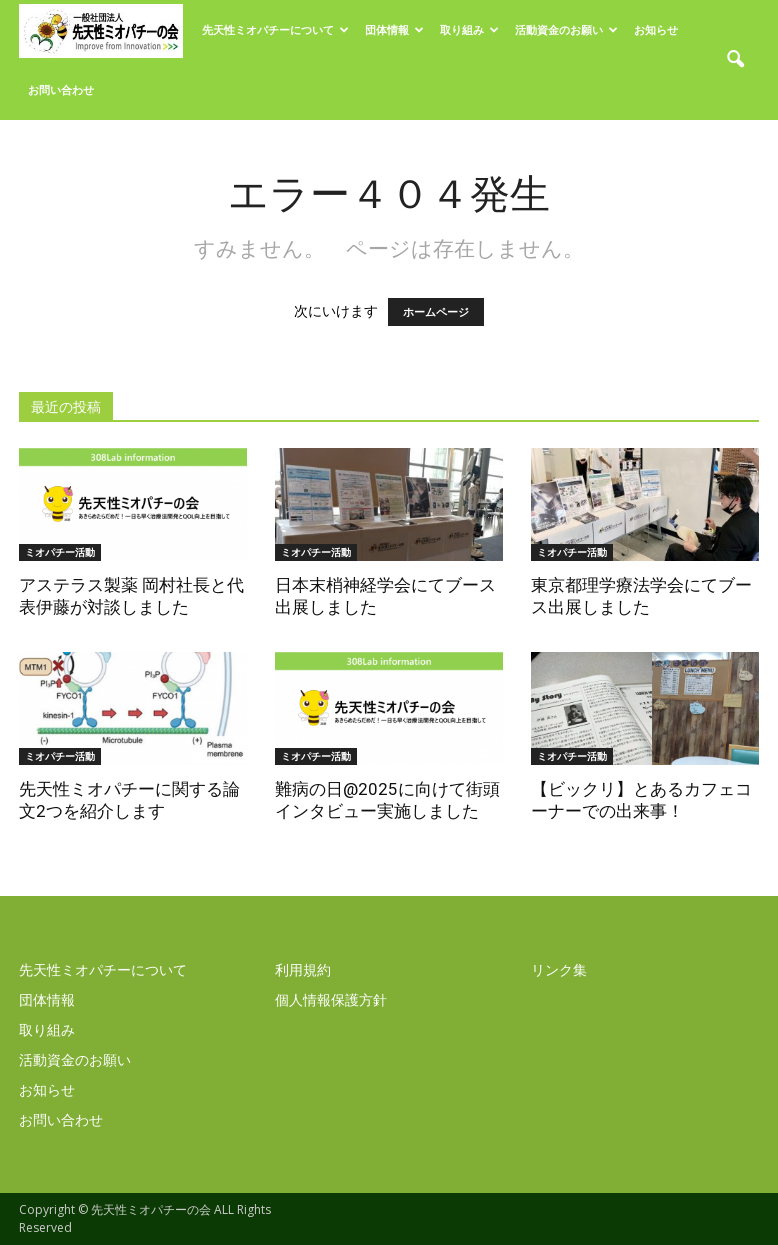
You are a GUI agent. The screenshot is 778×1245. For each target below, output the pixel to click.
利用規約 (303, 969)
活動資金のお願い (566, 29)
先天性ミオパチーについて (275, 29)
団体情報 (394, 29)
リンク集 (559, 969)
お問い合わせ (61, 89)
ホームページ (436, 312)
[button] (735, 60)
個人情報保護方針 (331, 999)
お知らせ (656, 29)
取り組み (469, 29)
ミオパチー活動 (60, 552)
